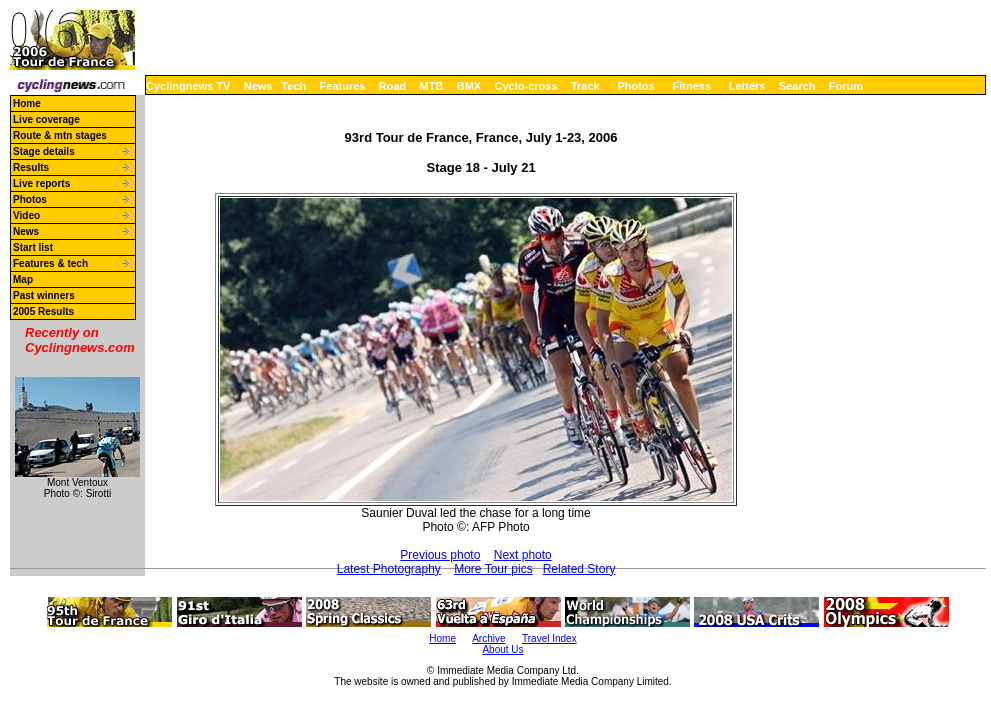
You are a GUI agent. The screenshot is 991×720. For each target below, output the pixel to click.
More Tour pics (493, 569)
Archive (488, 638)
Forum (846, 86)
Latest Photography (389, 569)
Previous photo (440, 555)
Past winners (44, 295)
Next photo (523, 555)
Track (585, 86)
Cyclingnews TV (188, 86)
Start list (33, 247)
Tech (293, 86)
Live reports (41, 183)
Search (797, 86)
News (258, 86)
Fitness (691, 86)
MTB (432, 86)
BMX (469, 86)
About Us (502, 649)
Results (31, 167)
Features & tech (50, 263)
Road (393, 86)
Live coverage (46, 119)
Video (26, 215)
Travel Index (549, 638)
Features (343, 86)
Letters (747, 86)
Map (23, 279)
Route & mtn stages (60, 135)
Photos (635, 86)
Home (27, 103)
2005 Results (43, 311)
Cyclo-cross (526, 86)
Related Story (579, 569)
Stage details (44, 151)
